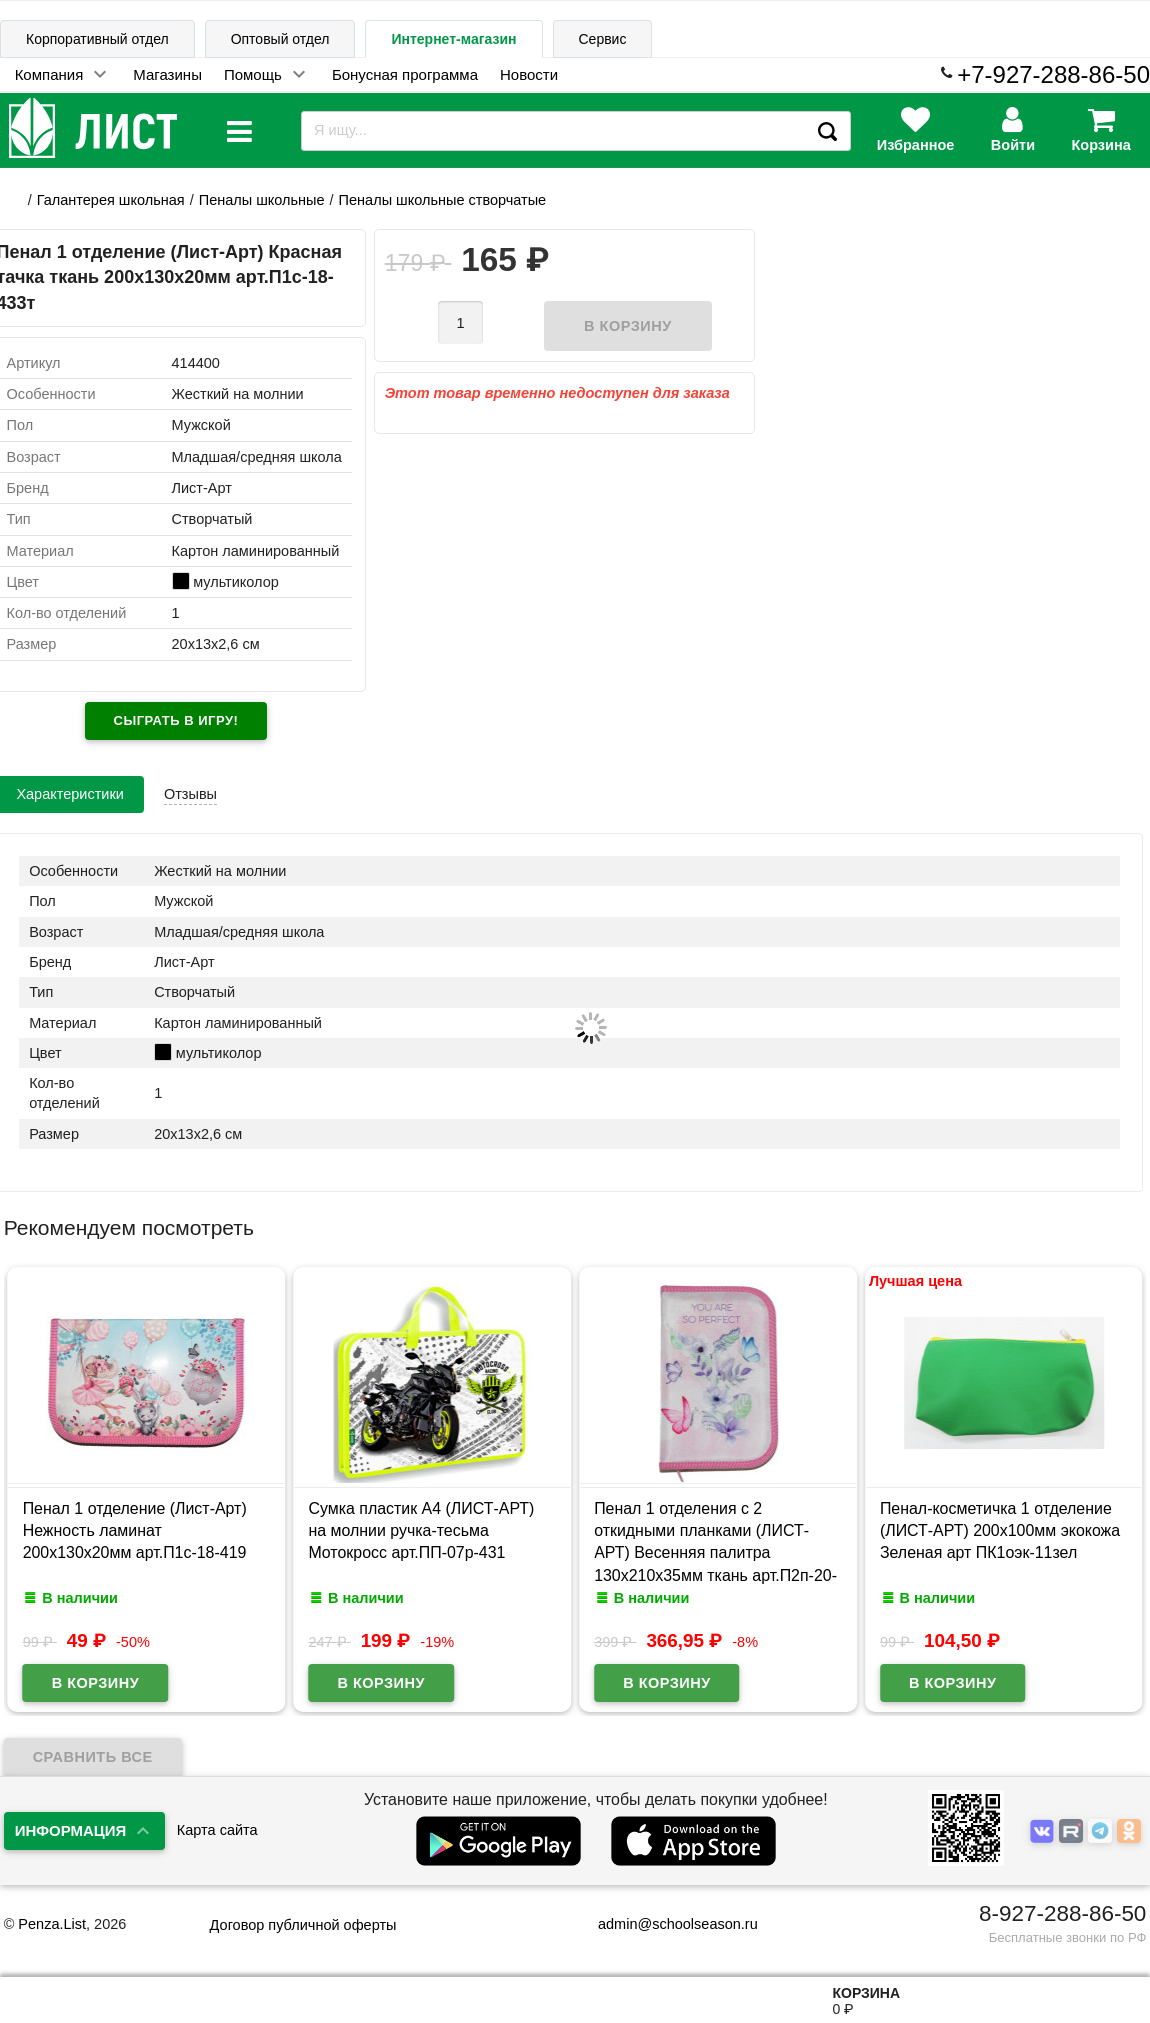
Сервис (603, 39)
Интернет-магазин (453, 39)
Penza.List (52, 1924)
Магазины (167, 74)
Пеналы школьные (262, 200)
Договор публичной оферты (303, 1925)
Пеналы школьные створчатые (443, 200)
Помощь (253, 74)
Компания (49, 74)
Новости (529, 74)
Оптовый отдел (280, 39)
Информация (71, 1830)
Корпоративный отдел (97, 39)
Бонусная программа (405, 74)
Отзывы (190, 794)
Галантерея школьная (111, 200)
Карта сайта (217, 1830)
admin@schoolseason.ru (665, 1924)
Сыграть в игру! (176, 720)
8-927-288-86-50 (1062, 1913)
